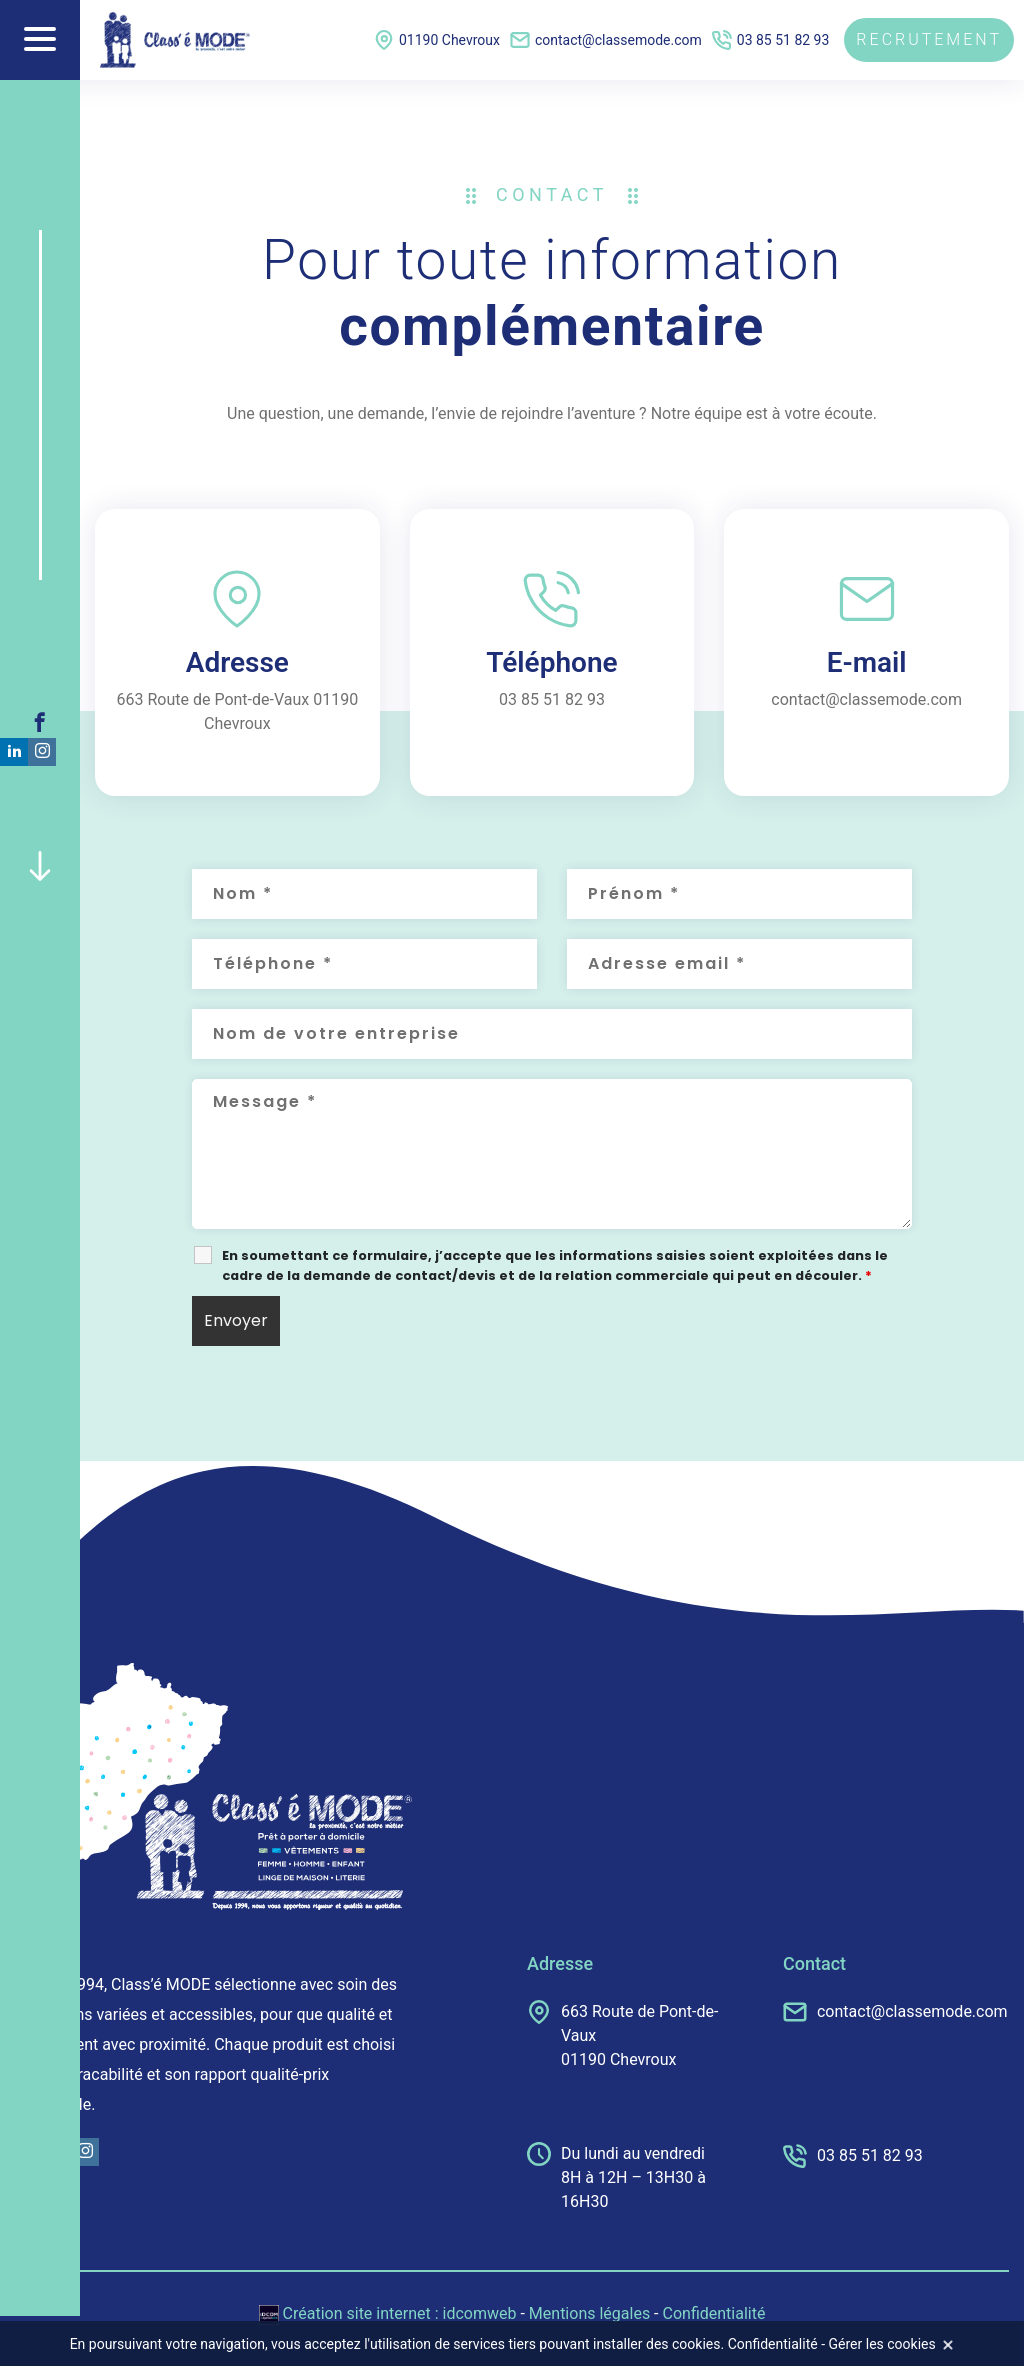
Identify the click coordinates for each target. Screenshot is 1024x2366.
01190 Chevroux (437, 40)
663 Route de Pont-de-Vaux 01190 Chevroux (622, 2034)
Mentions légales (589, 2313)
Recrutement (929, 39)
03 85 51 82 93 (771, 40)
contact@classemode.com (606, 40)
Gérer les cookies (882, 2344)
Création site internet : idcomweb (390, 2313)
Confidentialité (714, 2313)
